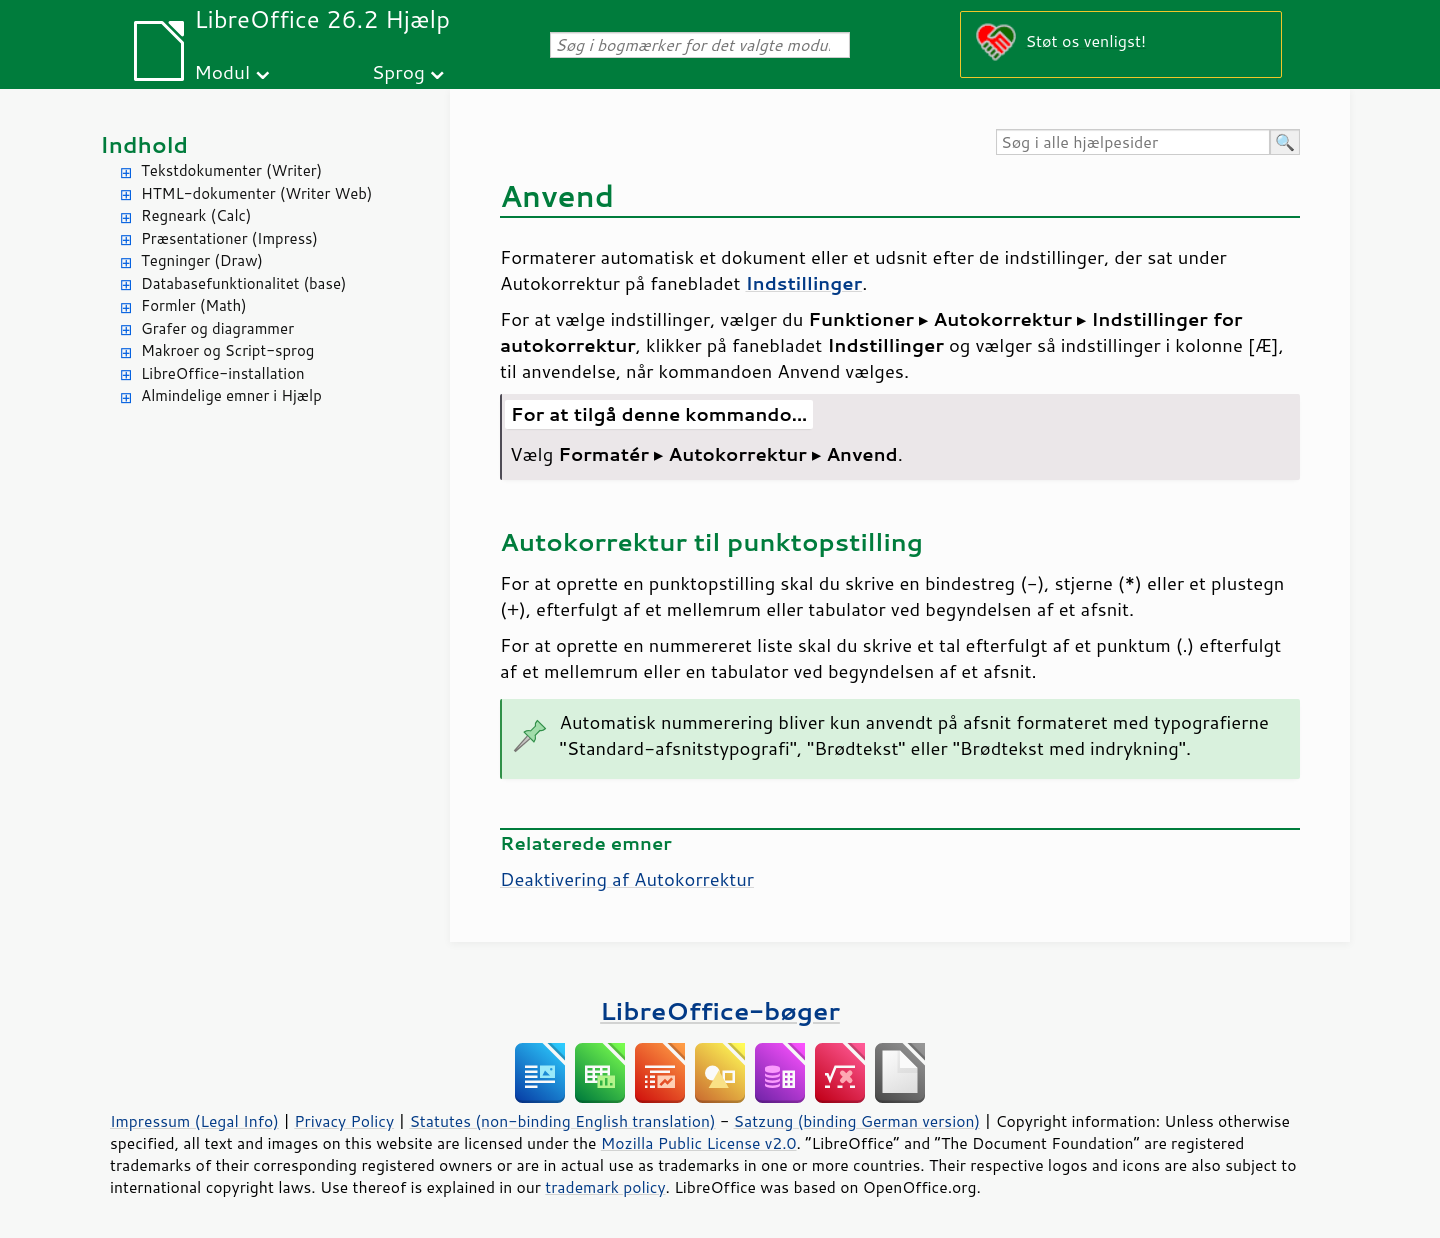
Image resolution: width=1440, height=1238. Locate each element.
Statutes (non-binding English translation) (562, 1121)
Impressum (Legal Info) (194, 1121)
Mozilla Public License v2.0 (699, 1143)
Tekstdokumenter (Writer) (231, 170)
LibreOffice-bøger (720, 1010)
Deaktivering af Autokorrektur (627, 879)
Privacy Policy (344, 1121)
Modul (222, 71)
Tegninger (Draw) (202, 260)
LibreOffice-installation (223, 373)
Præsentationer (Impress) (229, 238)
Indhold (144, 144)
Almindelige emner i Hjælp (231, 395)
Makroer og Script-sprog (227, 350)
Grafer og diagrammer (217, 328)
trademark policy (605, 1187)
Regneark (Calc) (196, 215)
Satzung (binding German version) (857, 1121)
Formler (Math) (194, 305)
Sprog (398, 71)
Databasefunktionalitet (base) (243, 283)
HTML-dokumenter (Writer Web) (256, 193)
